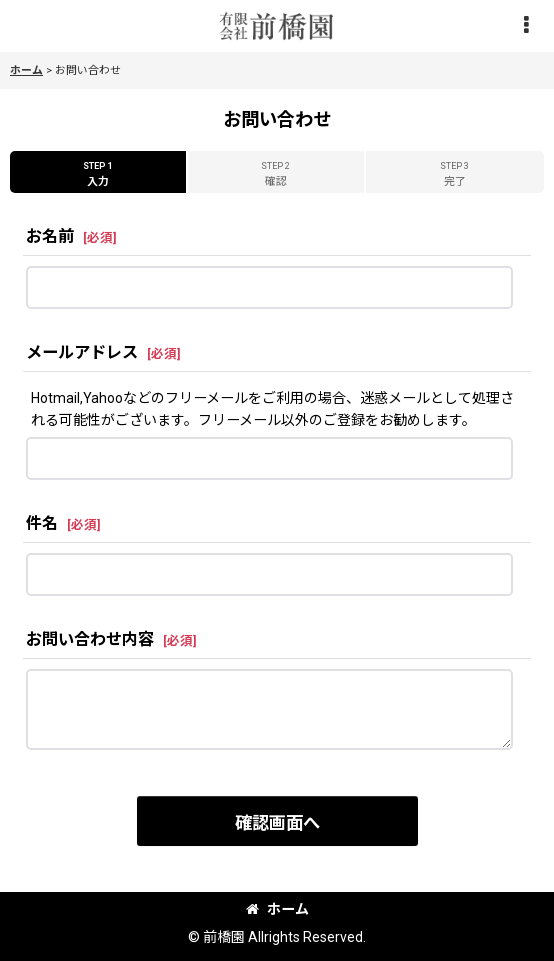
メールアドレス (82, 352)
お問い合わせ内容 (90, 639)
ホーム (277, 909)
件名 (42, 523)
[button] (526, 26)
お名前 (50, 236)
